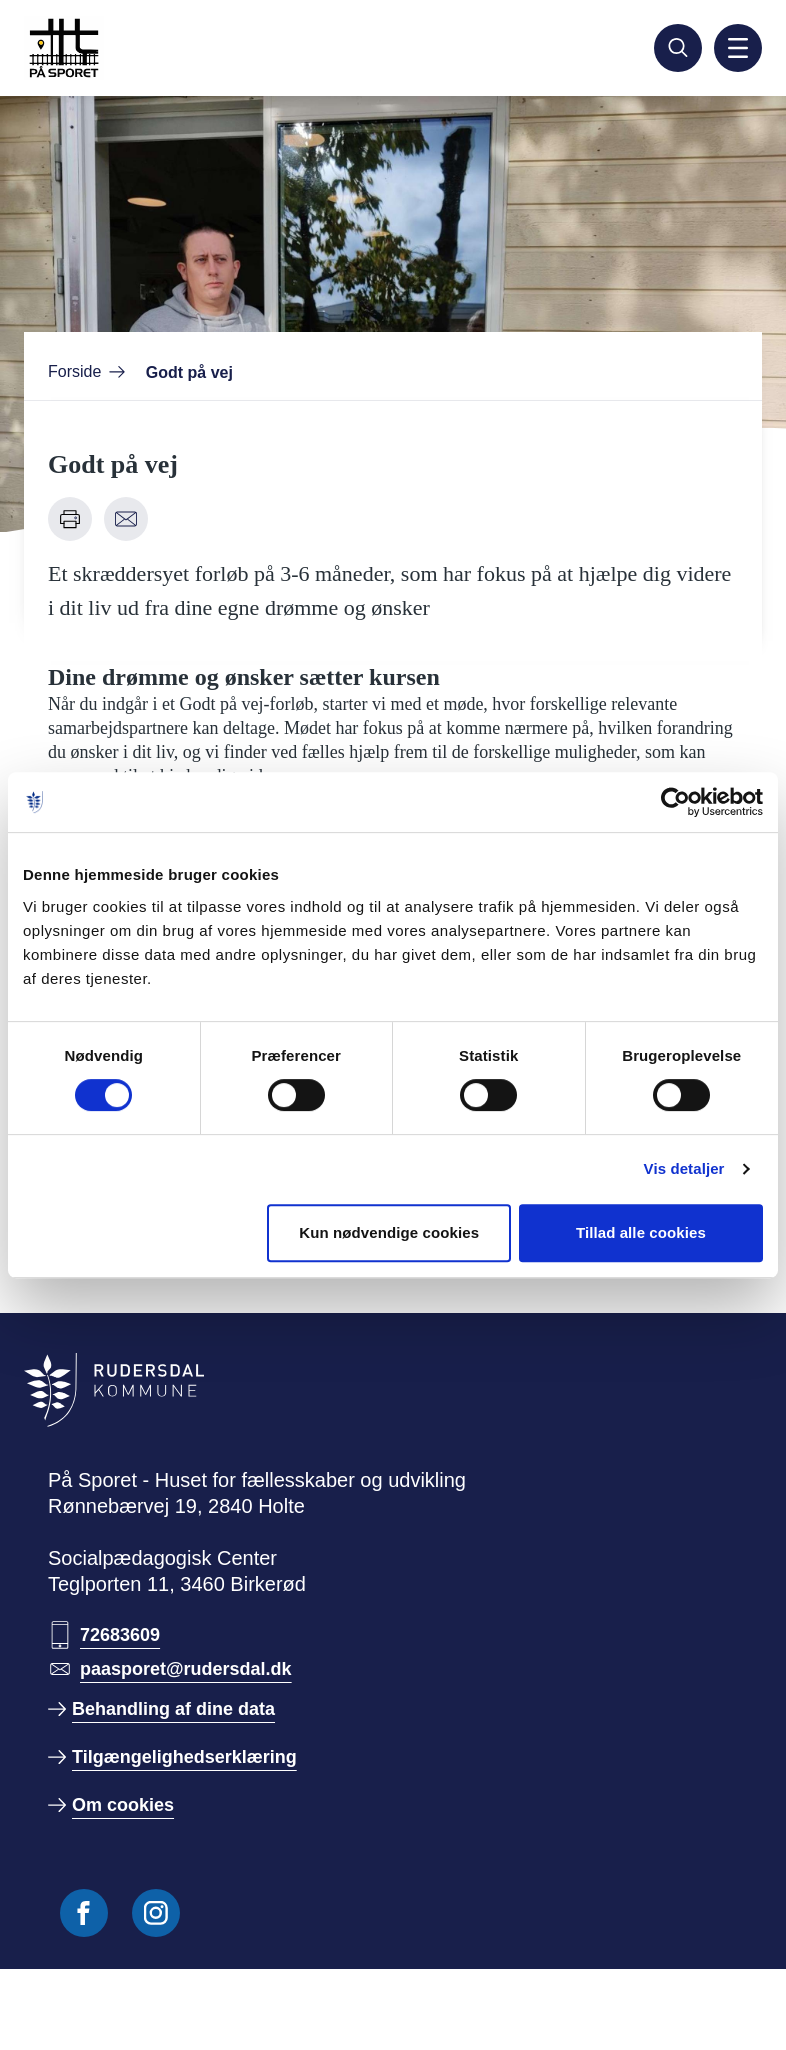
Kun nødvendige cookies (389, 1232)
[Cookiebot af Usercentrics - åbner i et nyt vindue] (675, 802)
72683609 (120, 1635)
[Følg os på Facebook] (84, 1913)
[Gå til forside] (112, 48)
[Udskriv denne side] (70, 519)
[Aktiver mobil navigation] (738, 48)
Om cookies (123, 1805)
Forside (74, 371)
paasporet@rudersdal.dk (186, 1669)
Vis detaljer (684, 1168)
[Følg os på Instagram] (156, 1913)
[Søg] (678, 48)
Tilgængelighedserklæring (184, 1757)
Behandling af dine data (173, 1709)
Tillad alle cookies (641, 1232)
